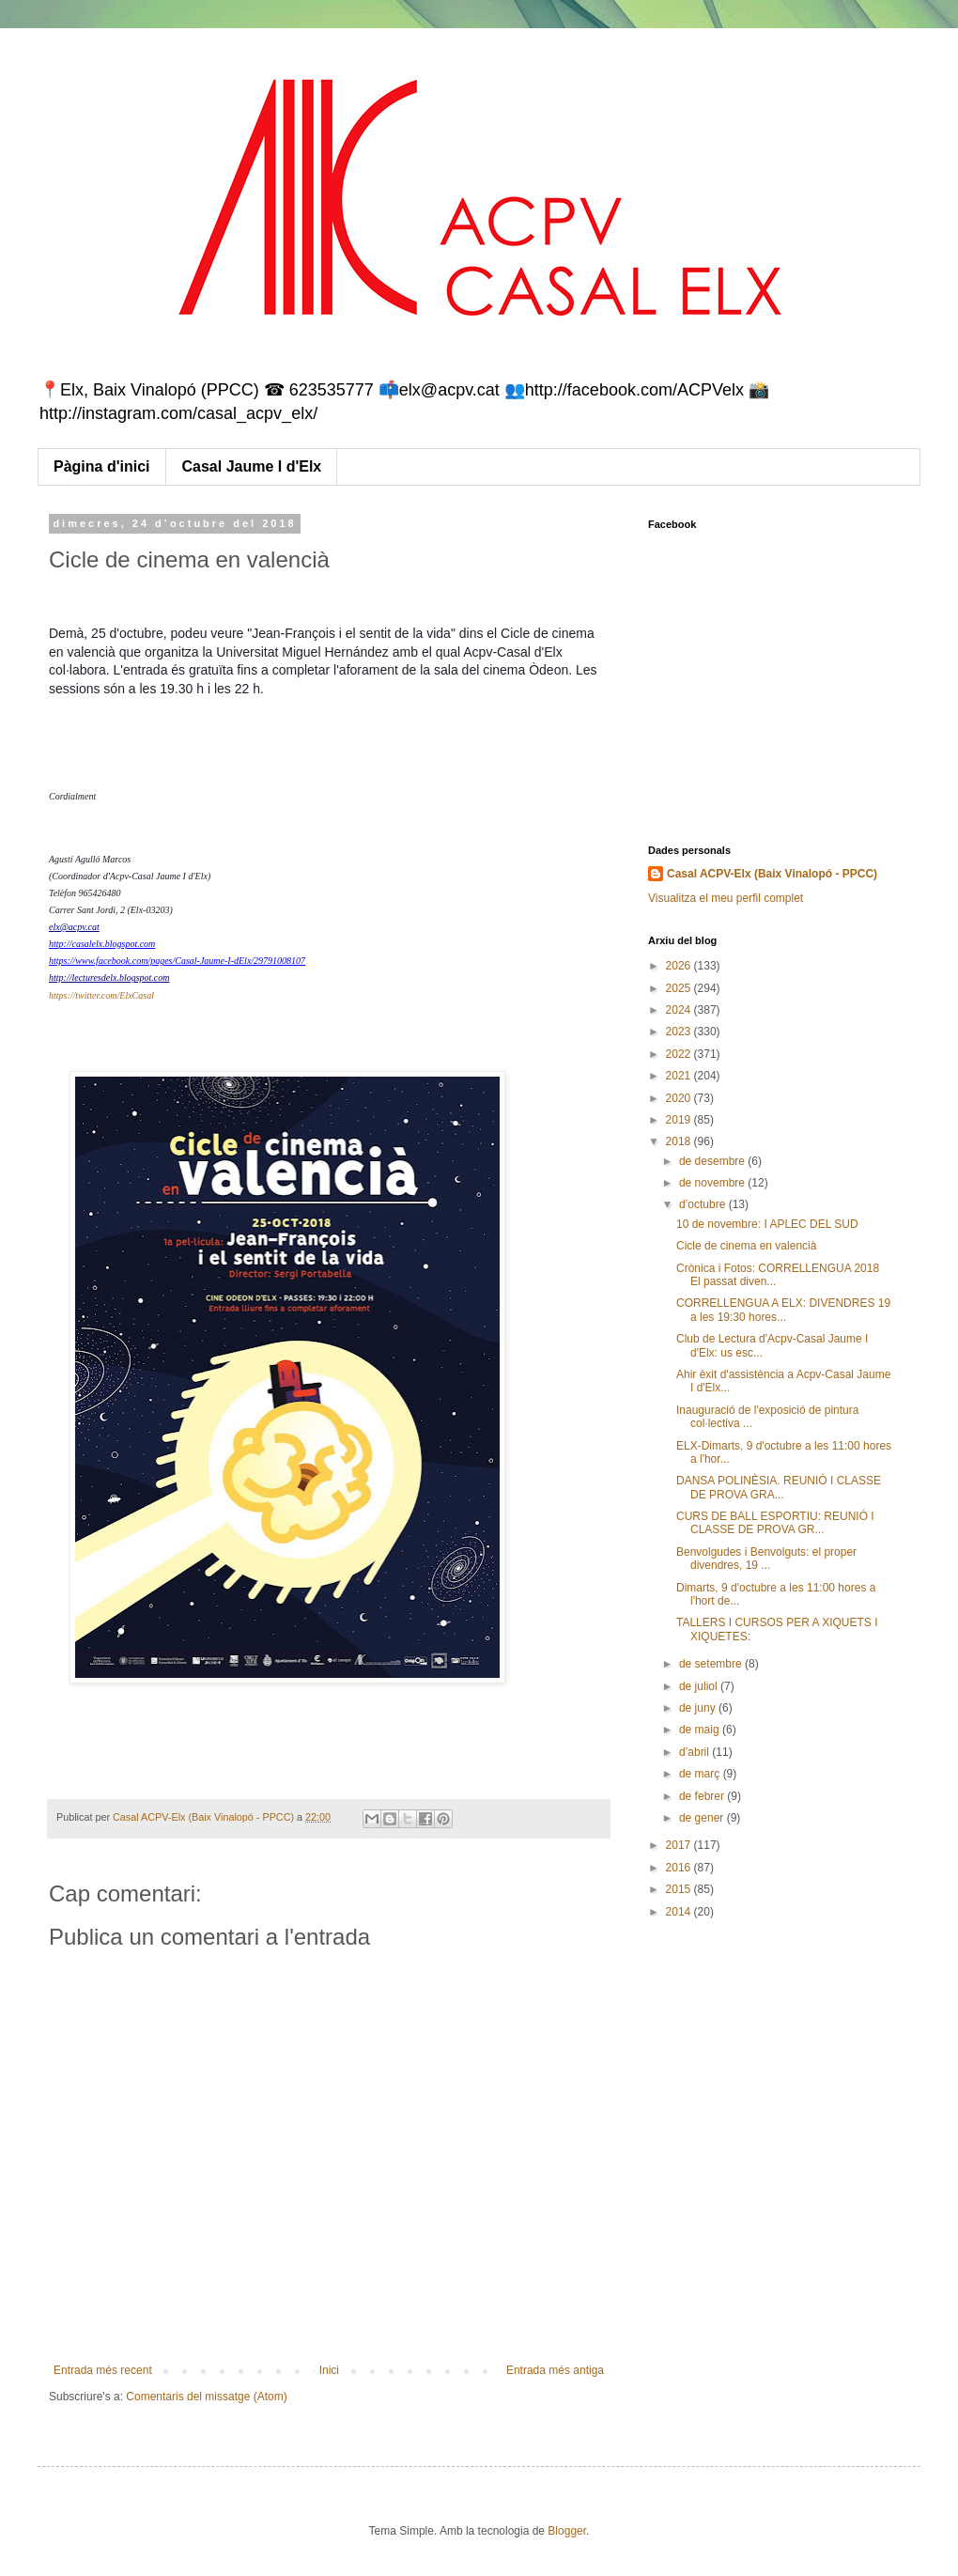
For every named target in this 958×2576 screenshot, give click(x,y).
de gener (703, 1817)
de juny (698, 1708)
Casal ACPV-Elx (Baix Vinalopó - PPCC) (772, 873)
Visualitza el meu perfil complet (725, 898)
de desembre (713, 1161)
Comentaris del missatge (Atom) (206, 2396)
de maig (700, 1729)
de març (701, 1773)
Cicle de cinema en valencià (746, 1245)
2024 (680, 1009)
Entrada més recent (103, 2370)
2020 (680, 1098)
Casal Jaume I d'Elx (252, 466)
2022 (680, 1054)
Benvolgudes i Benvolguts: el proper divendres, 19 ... (766, 1558)
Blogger (567, 2530)
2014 (680, 1911)
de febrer (703, 1796)
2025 (680, 988)
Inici (329, 2370)
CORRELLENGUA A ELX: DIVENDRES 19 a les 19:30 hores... (783, 1309)
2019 (680, 1119)
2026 (680, 965)
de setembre (712, 1663)
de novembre (713, 1182)
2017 (680, 1845)
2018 (680, 1141)
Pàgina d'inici (102, 466)
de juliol (699, 1686)
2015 (680, 1889)
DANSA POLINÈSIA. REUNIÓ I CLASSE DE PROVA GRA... (778, 1487)
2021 (680, 1075)
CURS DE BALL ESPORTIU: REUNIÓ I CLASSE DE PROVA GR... (775, 1523)
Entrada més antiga (555, 2370)
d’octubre (704, 1204)
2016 (680, 1867)
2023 (680, 1031)
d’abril (695, 1752)
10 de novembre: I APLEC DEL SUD (767, 1224)
